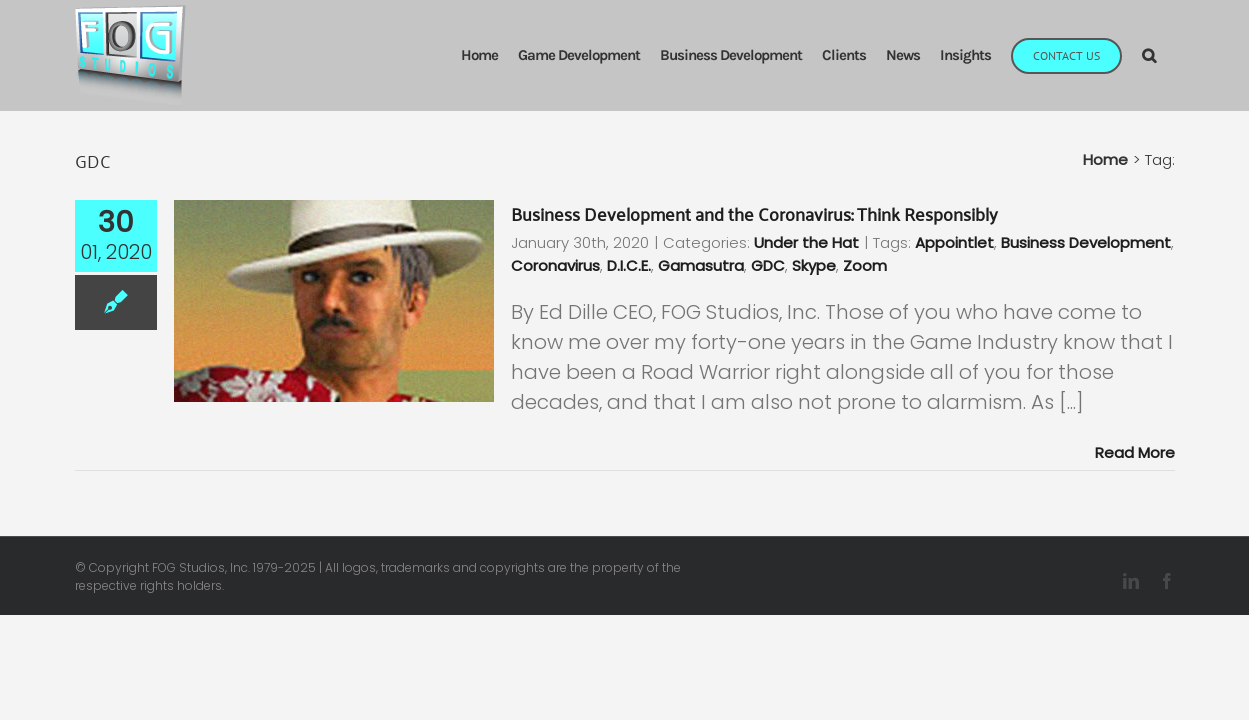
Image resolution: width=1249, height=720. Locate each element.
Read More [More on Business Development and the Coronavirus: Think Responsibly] (1135, 452)
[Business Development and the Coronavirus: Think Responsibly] (334, 301)
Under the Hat (806, 242)
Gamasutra (701, 265)
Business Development (1086, 242)
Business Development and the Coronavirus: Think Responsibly (754, 213)
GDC (768, 265)
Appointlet (954, 242)
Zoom (865, 265)
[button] (1168, 55)
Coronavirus (555, 265)
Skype (814, 265)
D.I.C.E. (629, 265)
